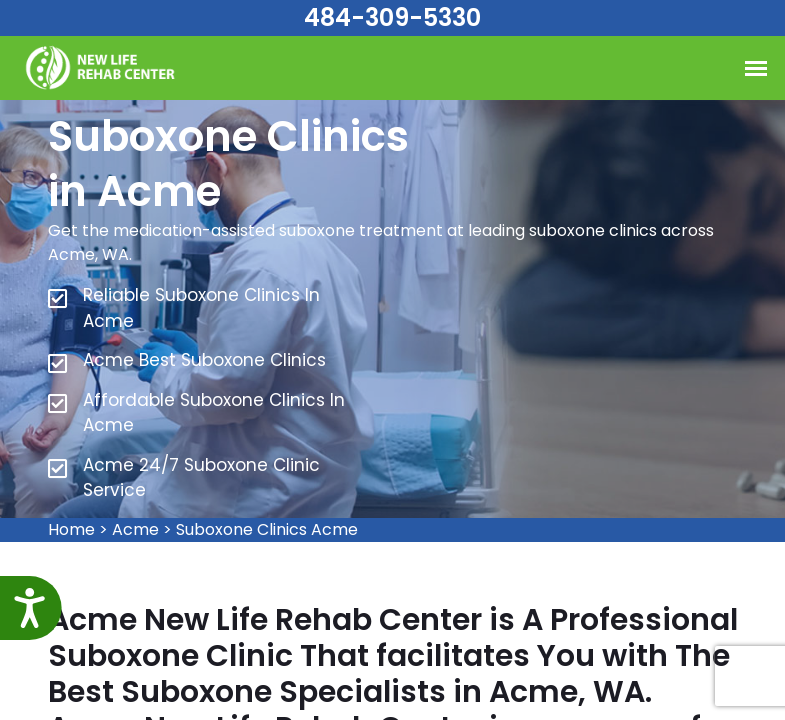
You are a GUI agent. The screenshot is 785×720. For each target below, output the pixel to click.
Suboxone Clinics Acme (267, 529)
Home (71, 529)
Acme (135, 529)
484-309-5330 (392, 17)
